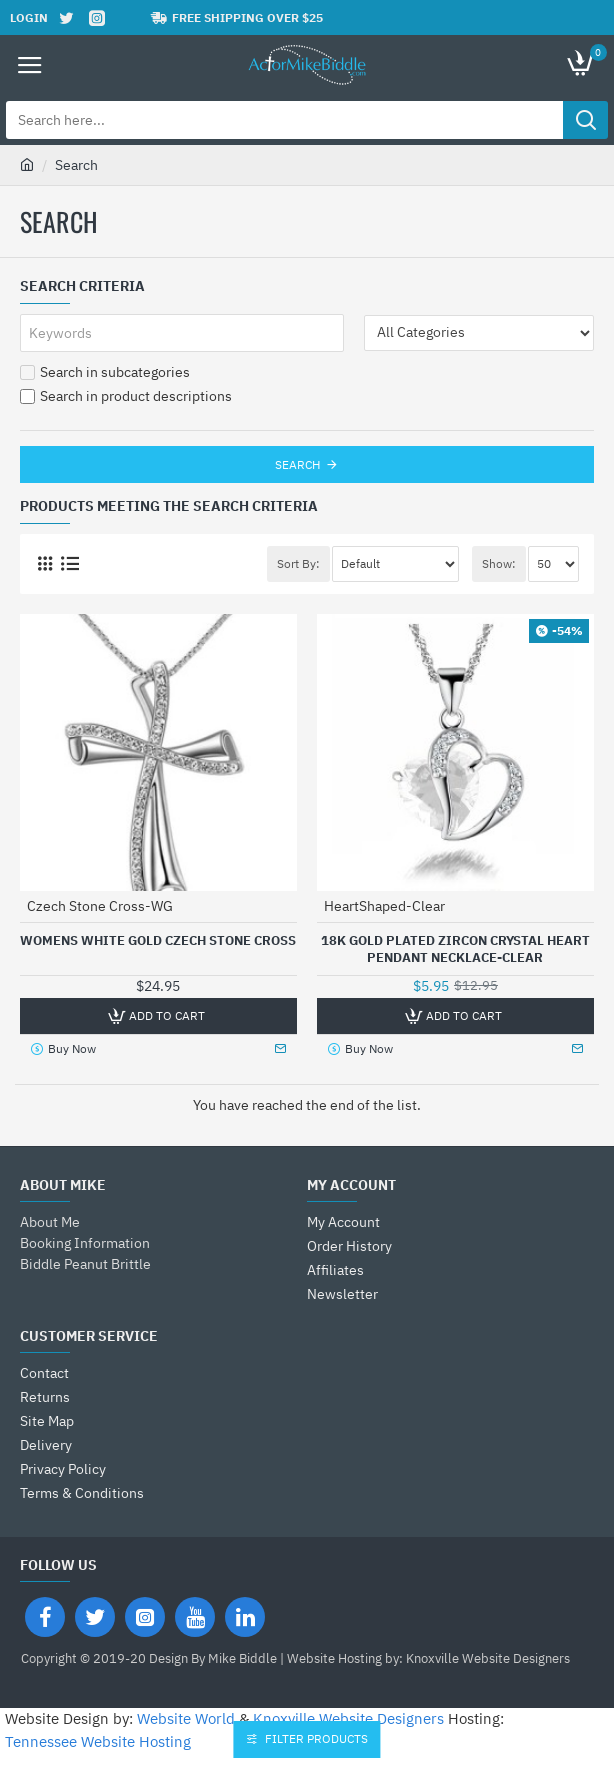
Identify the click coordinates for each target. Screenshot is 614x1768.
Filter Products (317, 1738)
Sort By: (298, 563)
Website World (186, 1718)
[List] (69, 563)
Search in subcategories (105, 372)
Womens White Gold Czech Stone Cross (158, 941)
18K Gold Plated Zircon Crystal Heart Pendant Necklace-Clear (455, 949)
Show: (499, 563)
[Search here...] (585, 120)
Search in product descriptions (126, 396)
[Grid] (44, 563)
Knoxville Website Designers (348, 1718)
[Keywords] (182, 333)
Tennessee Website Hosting (98, 1741)
